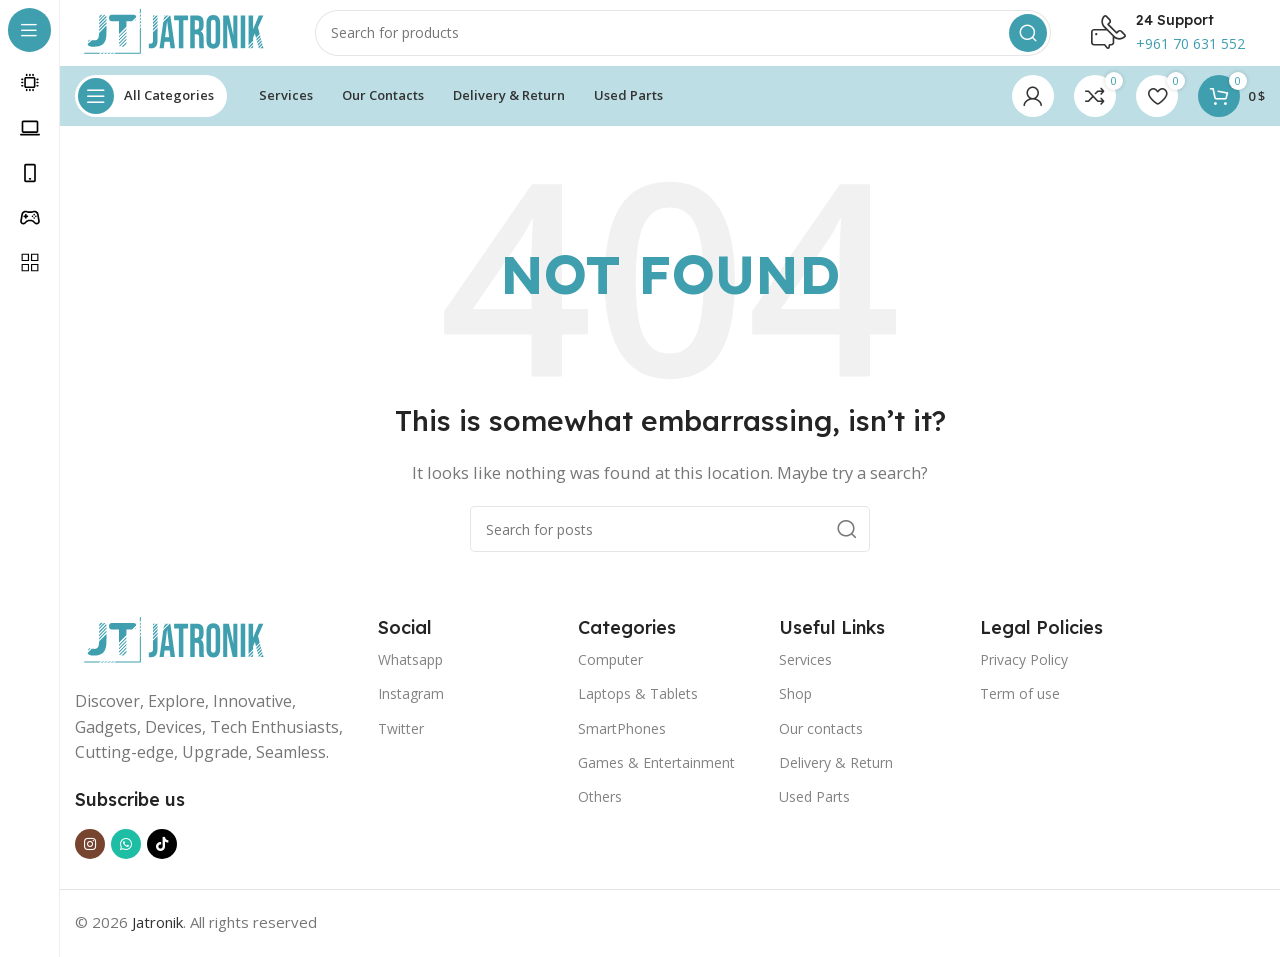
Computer (610, 673)
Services (805, 673)
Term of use (1020, 707)
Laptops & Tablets (638, 707)
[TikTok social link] (162, 859)
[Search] (683, 40)
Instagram (411, 707)
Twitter (401, 742)
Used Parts (814, 810)
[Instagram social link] (90, 859)
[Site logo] (175, 38)
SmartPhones (622, 742)
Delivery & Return (836, 776)
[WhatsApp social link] (126, 859)
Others (600, 810)
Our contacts (821, 742)
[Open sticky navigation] (151, 110)
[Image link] (175, 654)
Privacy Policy (1024, 673)
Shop (795, 707)
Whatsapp (410, 673)
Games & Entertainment (656, 776)
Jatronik (157, 937)
